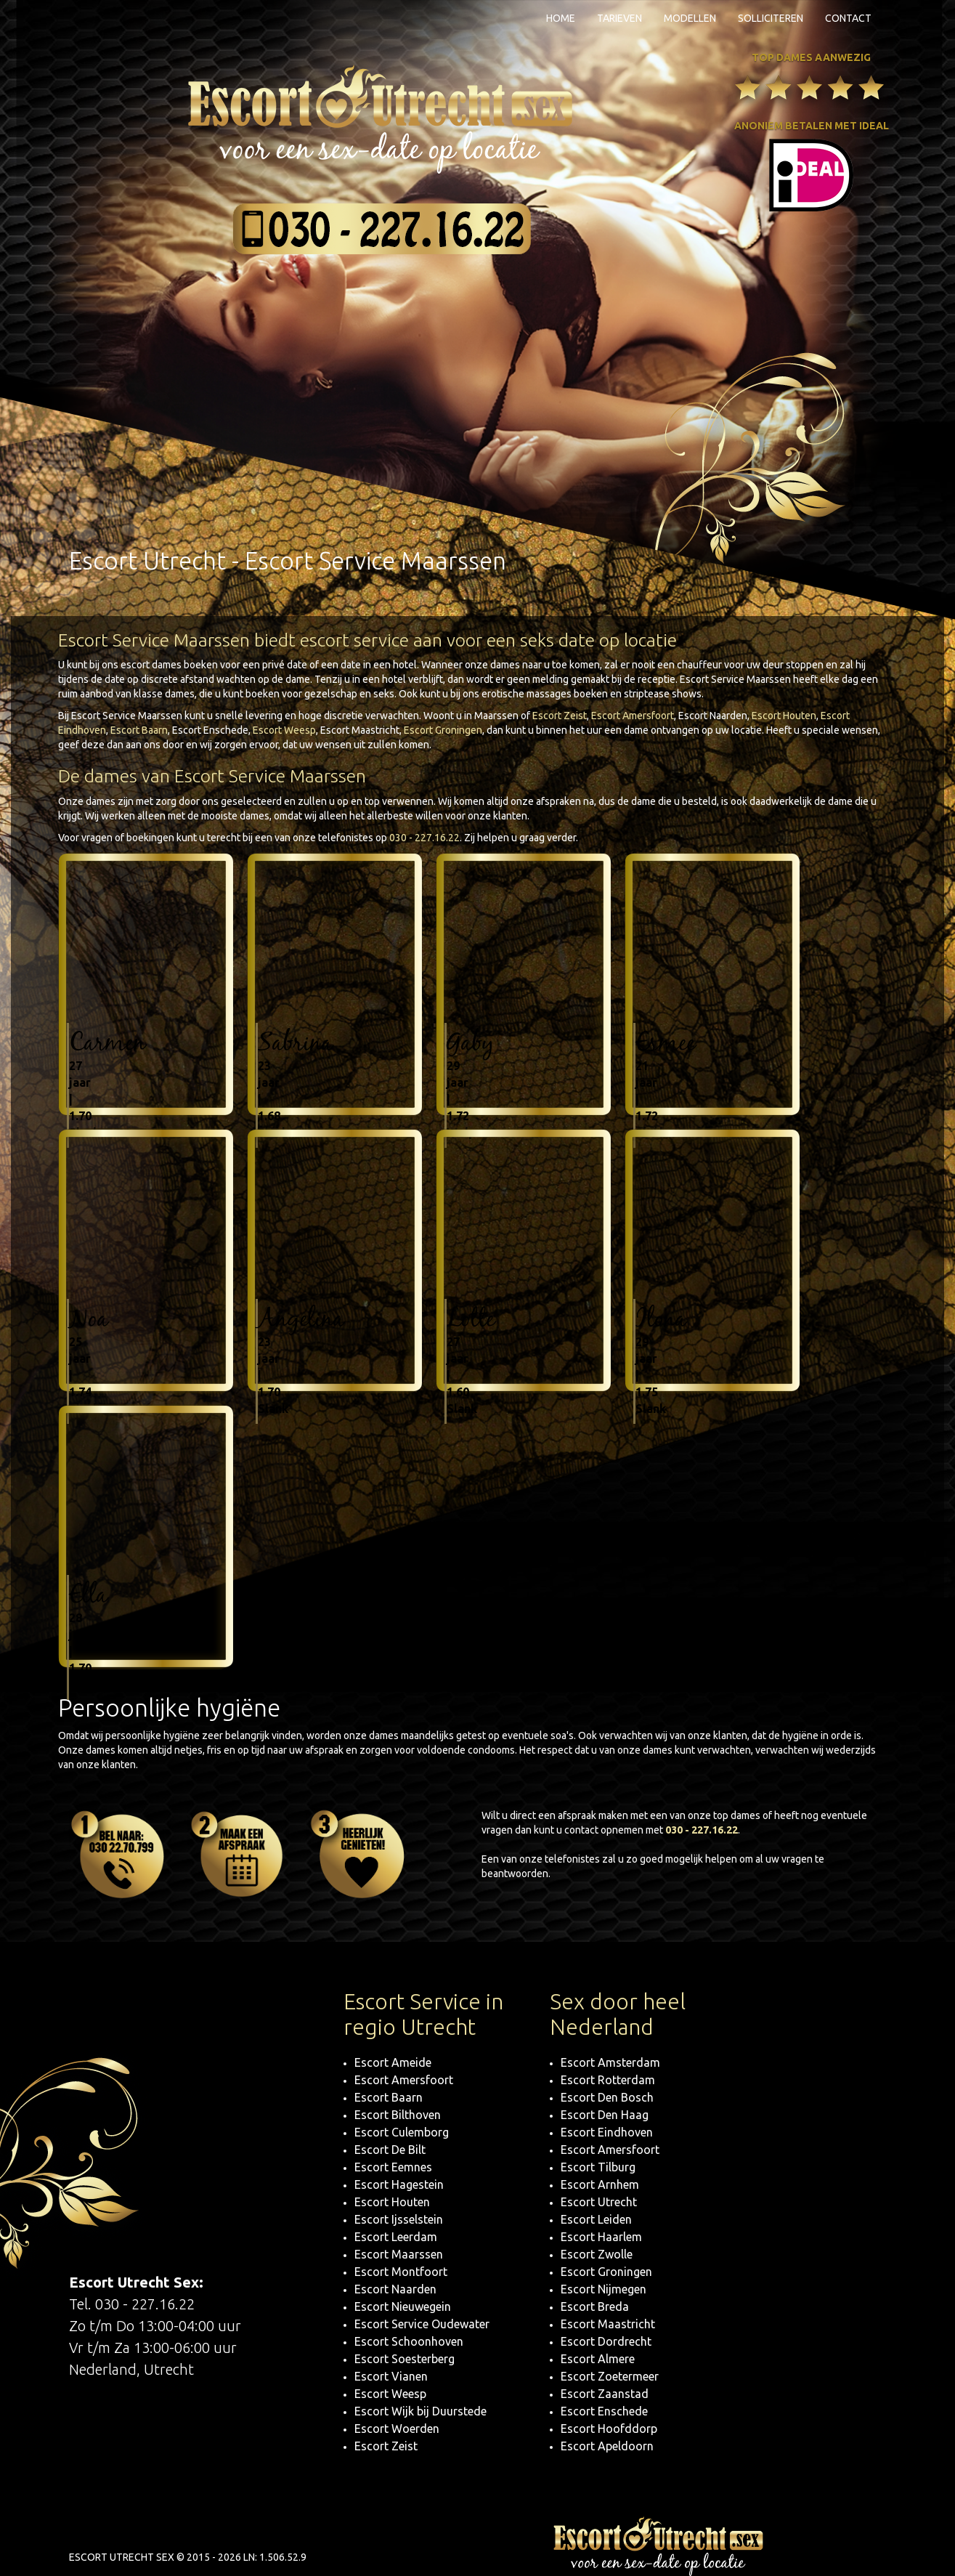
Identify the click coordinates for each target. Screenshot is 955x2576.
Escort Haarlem (601, 2236)
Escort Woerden (396, 2428)
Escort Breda (595, 2306)
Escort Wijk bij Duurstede (420, 2411)
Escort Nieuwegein (402, 2306)
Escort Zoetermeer (610, 2376)
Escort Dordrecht (606, 2341)
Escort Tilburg (598, 2167)
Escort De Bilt (390, 2149)
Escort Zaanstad (605, 2393)
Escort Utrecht (599, 2201)
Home (560, 18)
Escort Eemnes (393, 2167)
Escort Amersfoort (632, 715)
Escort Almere (598, 2358)
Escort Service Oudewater (421, 2323)
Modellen (690, 18)
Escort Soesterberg (404, 2358)
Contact (848, 18)
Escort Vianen (391, 2376)
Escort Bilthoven (397, 2114)
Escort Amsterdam (610, 2062)
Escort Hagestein (399, 2184)
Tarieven (619, 18)
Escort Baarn (139, 730)
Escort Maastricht (608, 2323)
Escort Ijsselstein (398, 2219)
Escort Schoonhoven (408, 2341)
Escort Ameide (392, 2062)
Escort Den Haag (605, 2114)
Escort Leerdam (395, 2236)
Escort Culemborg (401, 2132)
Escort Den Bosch (607, 2097)
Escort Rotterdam (608, 2079)
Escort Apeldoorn (607, 2446)
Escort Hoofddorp (609, 2428)
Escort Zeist (559, 715)
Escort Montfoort (400, 2271)
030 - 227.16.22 (424, 837)
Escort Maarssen (398, 2254)
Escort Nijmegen (603, 2289)
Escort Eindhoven (607, 2132)
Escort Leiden (596, 2219)
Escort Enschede (604, 2411)
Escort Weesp (284, 730)
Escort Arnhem (600, 2184)
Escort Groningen (443, 730)
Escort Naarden (395, 2289)
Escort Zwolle (597, 2254)
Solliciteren (770, 18)
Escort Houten (784, 715)
